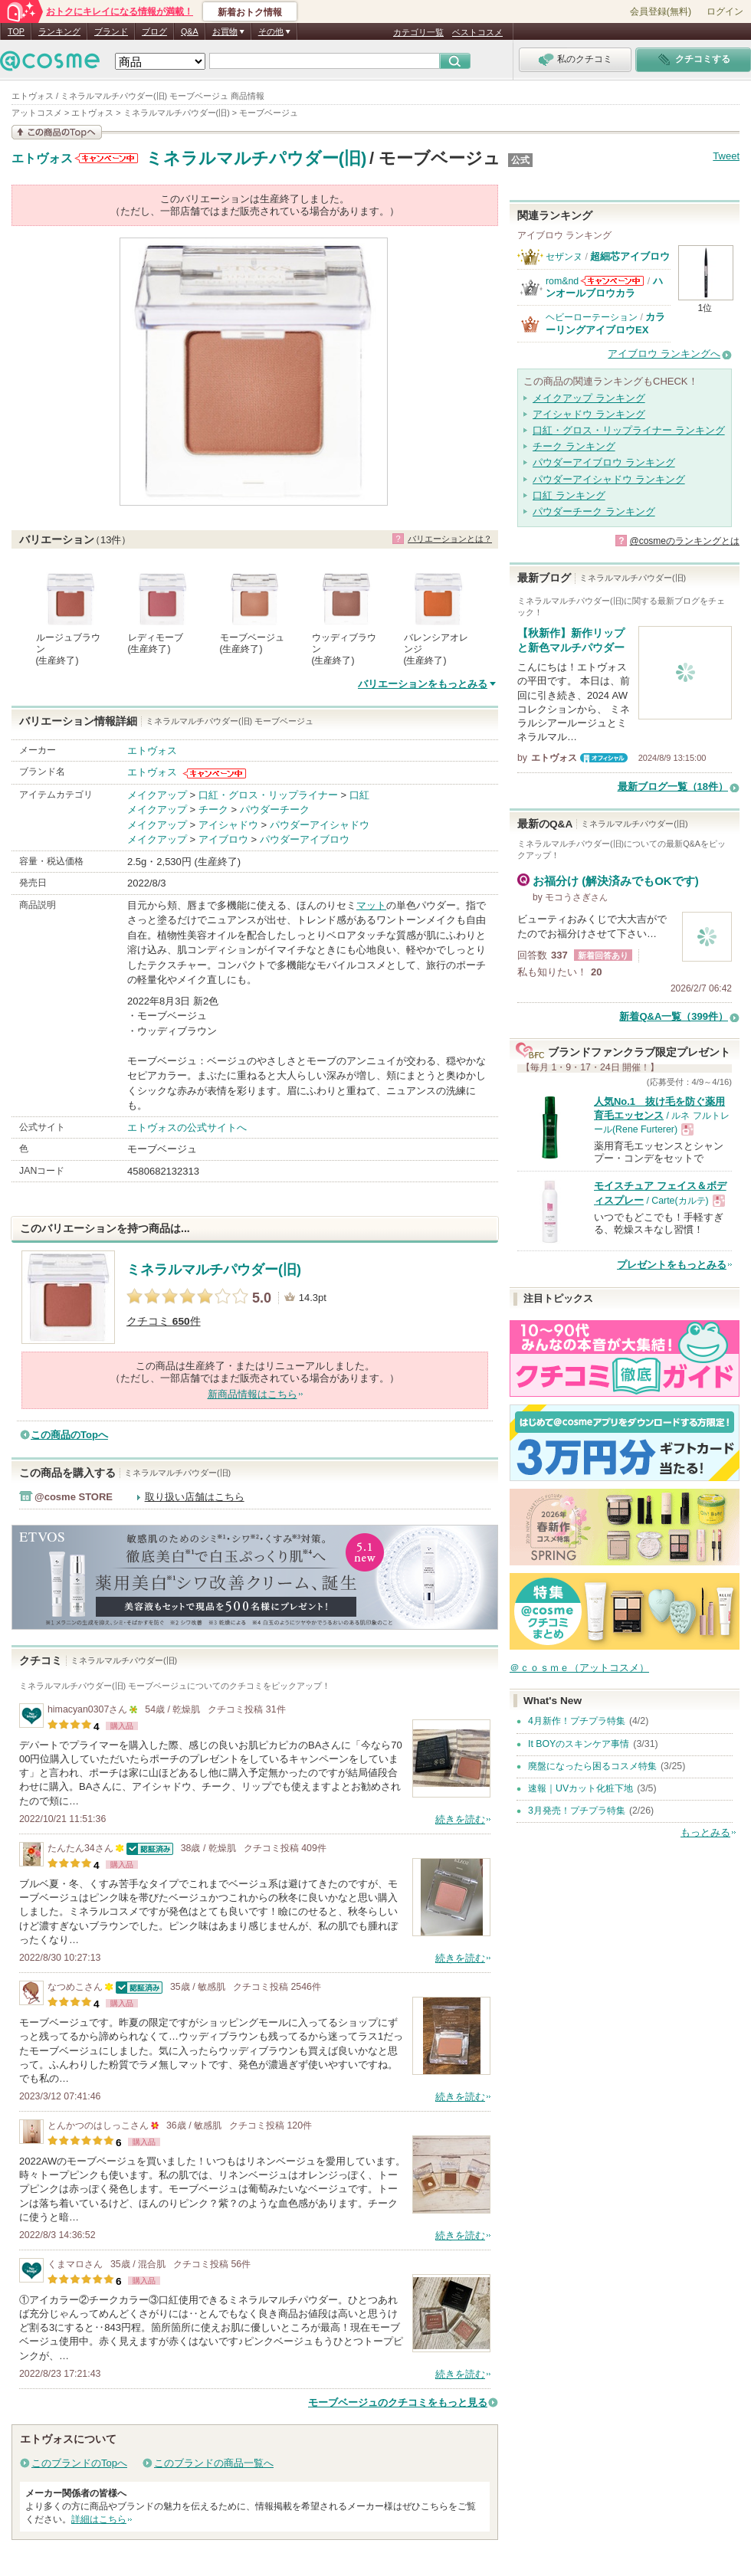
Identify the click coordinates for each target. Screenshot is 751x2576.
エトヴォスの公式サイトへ (187, 1127)
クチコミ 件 (163, 1321)
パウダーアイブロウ (304, 839)
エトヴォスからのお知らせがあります (106, 158)
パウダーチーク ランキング (594, 511)
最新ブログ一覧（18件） (673, 786)
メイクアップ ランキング (589, 398)
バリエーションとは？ (450, 538)
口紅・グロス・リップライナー (268, 795)
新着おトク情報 (250, 12)
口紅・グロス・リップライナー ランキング (629, 430)
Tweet (726, 156)
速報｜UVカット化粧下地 (580, 1788)
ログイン (725, 11)
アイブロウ (223, 839)
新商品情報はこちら (252, 1394)
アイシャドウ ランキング (589, 414)
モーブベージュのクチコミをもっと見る (397, 2402)
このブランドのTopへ (79, 2463)
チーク (213, 809)
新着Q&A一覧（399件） (673, 1016)
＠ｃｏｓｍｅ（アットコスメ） (579, 1667)
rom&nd (562, 281)
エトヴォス (42, 159)
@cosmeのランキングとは (684, 541)
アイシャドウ (228, 825)
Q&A (189, 31)
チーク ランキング (574, 446)
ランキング (59, 31)
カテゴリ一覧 (418, 32)
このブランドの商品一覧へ (214, 2463)
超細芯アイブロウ (630, 256)
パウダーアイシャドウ (319, 825)
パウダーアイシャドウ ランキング (609, 479)
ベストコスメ (477, 32)
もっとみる (705, 1832)
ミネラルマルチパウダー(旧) (256, 158)
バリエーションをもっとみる (422, 684)
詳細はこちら (98, 2519)
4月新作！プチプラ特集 (576, 1721)
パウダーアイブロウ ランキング (604, 462)
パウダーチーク (275, 809)
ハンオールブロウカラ (604, 287)
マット (371, 905)
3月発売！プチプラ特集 (576, 1810)
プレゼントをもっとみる (671, 1264)
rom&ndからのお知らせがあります (612, 281)
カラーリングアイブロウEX (605, 323)
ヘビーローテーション (592, 317)
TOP (16, 31)
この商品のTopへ (69, 1434)
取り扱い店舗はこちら (194, 1497)
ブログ (154, 31)
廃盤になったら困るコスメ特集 (592, 1766)
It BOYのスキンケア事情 (578, 1744)
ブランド (111, 31)
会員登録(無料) (660, 11)
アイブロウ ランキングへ (664, 353)
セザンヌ (564, 256)
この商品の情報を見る (56, 132)
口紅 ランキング (569, 495)
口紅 (359, 795)
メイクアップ (157, 795)
